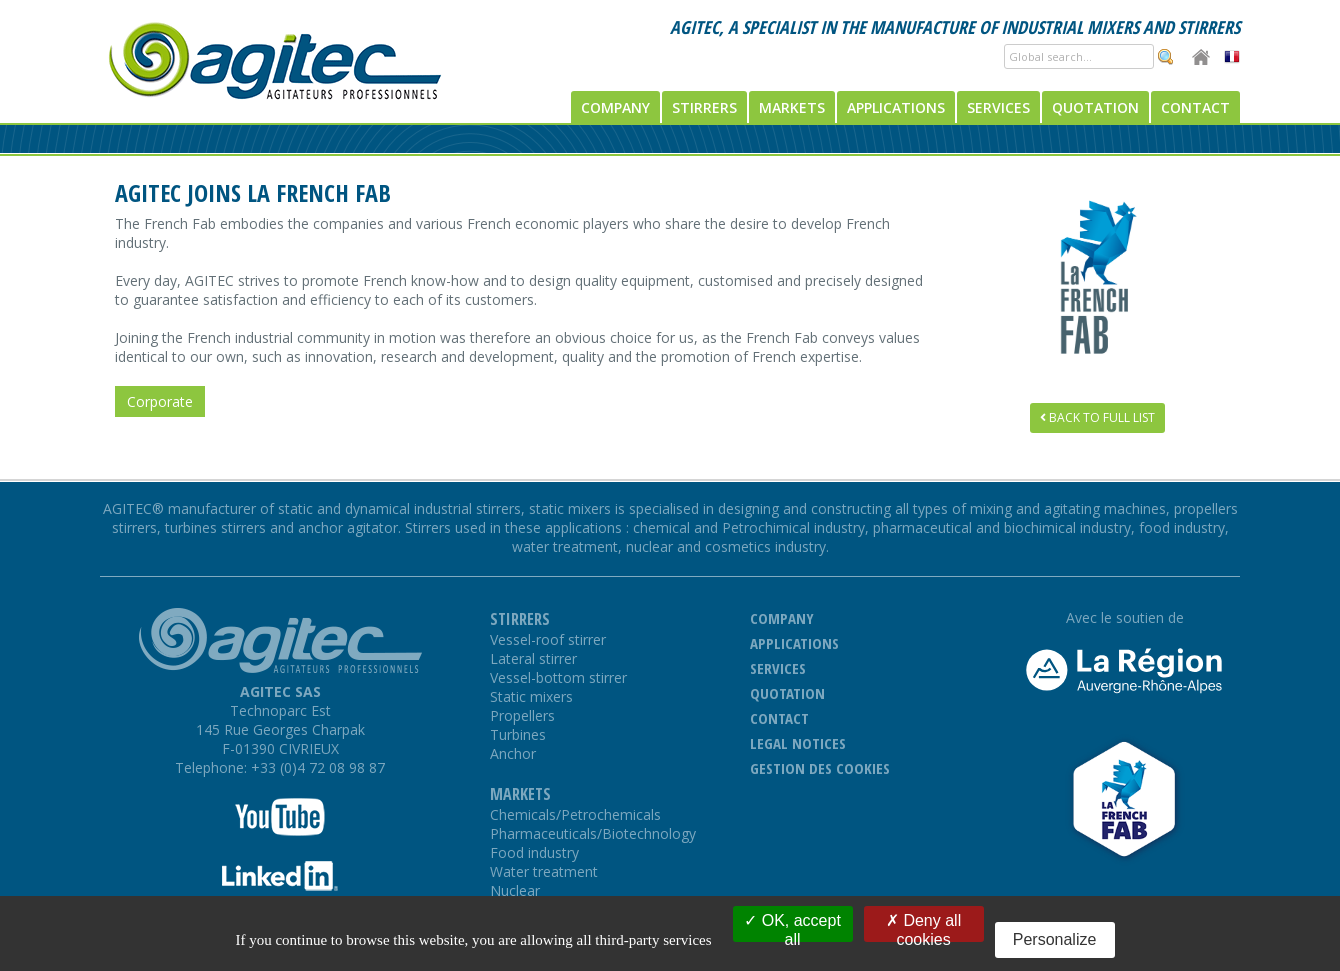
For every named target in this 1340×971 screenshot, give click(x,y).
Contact (1195, 107)
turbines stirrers (215, 527)
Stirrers (704, 107)
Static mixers (531, 696)
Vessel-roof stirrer (548, 639)
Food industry (534, 852)
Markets (792, 107)
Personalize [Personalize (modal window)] (1055, 939)
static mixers (572, 508)
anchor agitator (348, 527)
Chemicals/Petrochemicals (575, 814)
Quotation (1095, 107)
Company (615, 107)
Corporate (160, 401)
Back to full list (1097, 417)
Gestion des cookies (820, 768)
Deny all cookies (923, 927)
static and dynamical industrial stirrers (399, 508)
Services (998, 107)
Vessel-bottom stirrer (558, 677)
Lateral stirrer (533, 658)
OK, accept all (792, 927)
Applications (896, 107)
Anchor (513, 753)
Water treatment (544, 871)
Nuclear (515, 890)
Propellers (522, 715)
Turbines (518, 734)
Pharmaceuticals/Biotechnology (593, 833)
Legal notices (798, 743)
